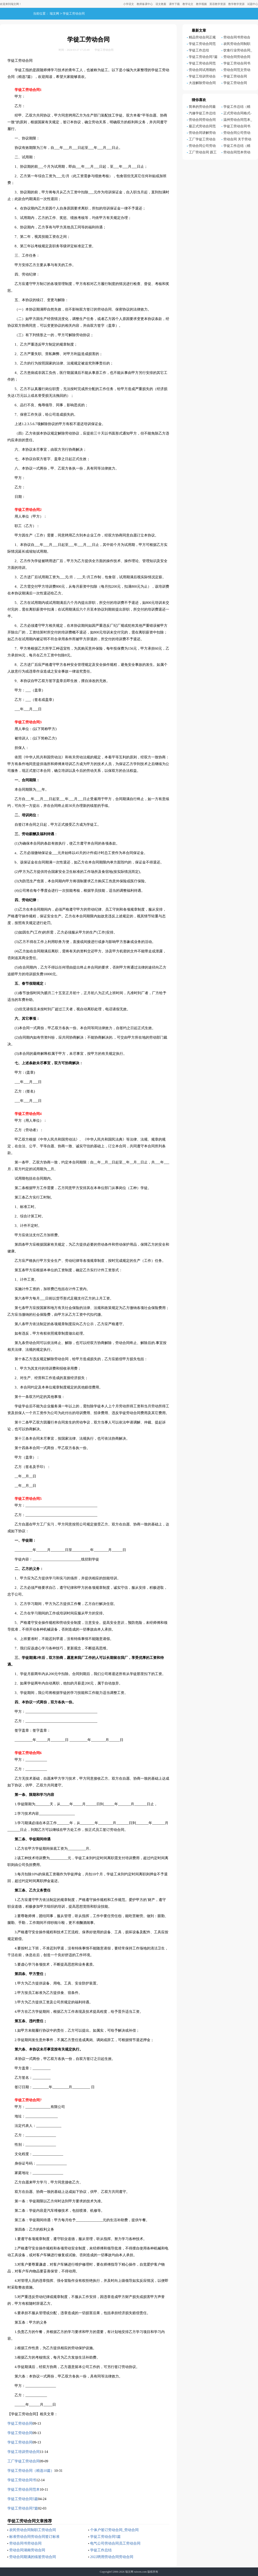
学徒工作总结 (101, 2550)
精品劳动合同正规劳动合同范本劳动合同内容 (202, 37)
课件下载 (174, 4)
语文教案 (161, 4)
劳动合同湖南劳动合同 (27, 2550)
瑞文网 (54, 13)
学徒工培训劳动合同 (23, 2452)
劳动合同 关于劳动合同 (236, 139)
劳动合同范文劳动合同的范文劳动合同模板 (237, 70)
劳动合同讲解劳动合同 (201, 133)
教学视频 (201, 4)
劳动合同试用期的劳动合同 (201, 70)
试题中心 (252, 4)
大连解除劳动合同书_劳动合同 (201, 83)
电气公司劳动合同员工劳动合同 (115, 2543)
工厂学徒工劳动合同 (23, 2461)
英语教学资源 (217, 4)
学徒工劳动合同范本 (23, 2489)
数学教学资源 (236, 4)
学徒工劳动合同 (74, 13)
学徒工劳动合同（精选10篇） (30, 2470)
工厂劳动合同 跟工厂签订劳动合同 (202, 152)
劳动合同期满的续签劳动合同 (32, 2557)
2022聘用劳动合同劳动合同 (111, 2557)
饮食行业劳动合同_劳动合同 (237, 51)
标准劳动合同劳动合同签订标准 (34, 2536)
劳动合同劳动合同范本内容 (236, 57)
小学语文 (128, 4)
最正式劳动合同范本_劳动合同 (201, 126)
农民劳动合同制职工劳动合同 (32, 2530)
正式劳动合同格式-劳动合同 (236, 113)
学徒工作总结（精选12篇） (236, 146)
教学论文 (187, 4)
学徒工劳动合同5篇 (22, 2499)
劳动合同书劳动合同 (25, 2543)
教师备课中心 (145, 4)
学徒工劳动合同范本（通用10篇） (201, 64)
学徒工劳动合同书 (21, 2480)
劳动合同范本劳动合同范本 (236, 152)
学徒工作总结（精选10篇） (236, 107)
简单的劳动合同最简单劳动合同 (201, 107)
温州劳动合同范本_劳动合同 (237, 120)
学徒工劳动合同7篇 (22, 2508)
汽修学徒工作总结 (202, 113)
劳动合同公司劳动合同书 (236, 133)
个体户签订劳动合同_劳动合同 (114, 2530)
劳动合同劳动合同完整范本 (201, 120)
